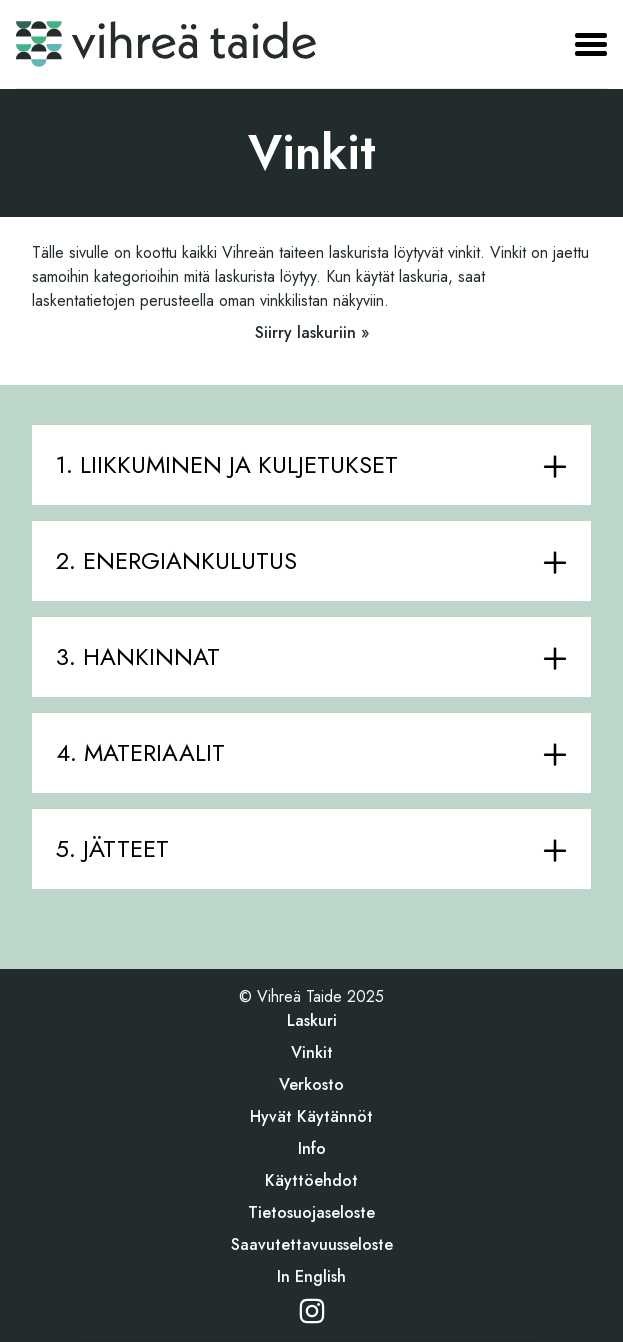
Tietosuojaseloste (311, 1212)
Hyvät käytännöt (311, 1116)
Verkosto (311, 1084)
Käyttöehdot (311, 1180)
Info (312, 1148)
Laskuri (312, 1020)
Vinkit (312, 1052)
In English (311, 1276)
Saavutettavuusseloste (312, 1244)
